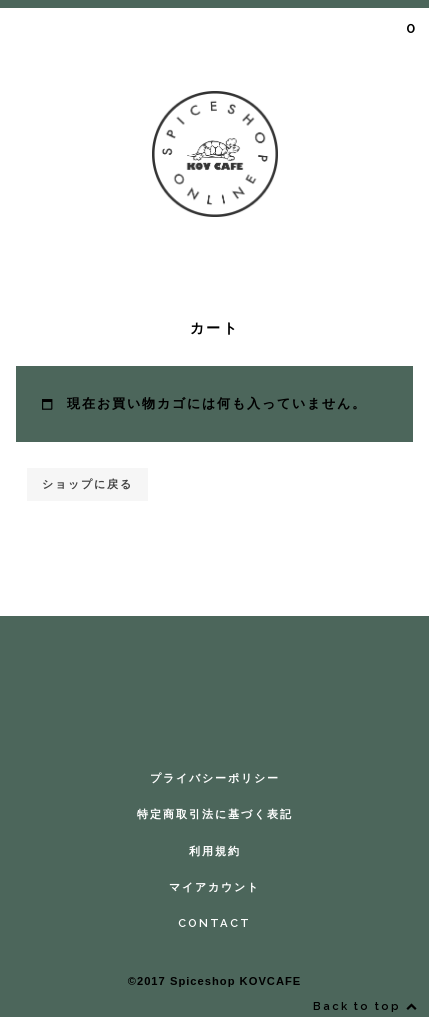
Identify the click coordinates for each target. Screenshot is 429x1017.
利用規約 (215, 851)
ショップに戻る (87, 484)
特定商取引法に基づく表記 (215, 814)
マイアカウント (214, 887)
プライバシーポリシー (215, 778)
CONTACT (214, 923)
